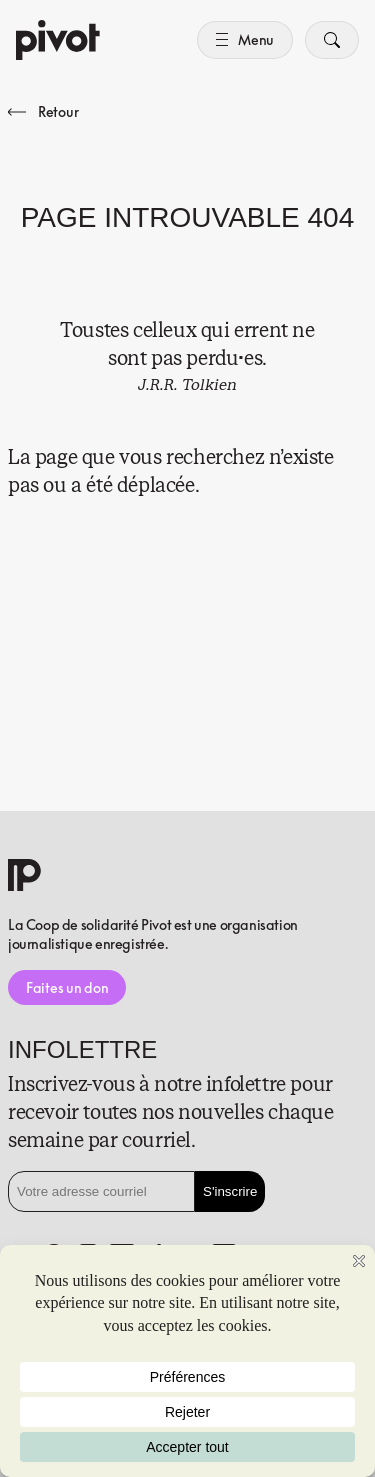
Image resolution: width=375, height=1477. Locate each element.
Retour (43, 111)
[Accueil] (58, 40)
